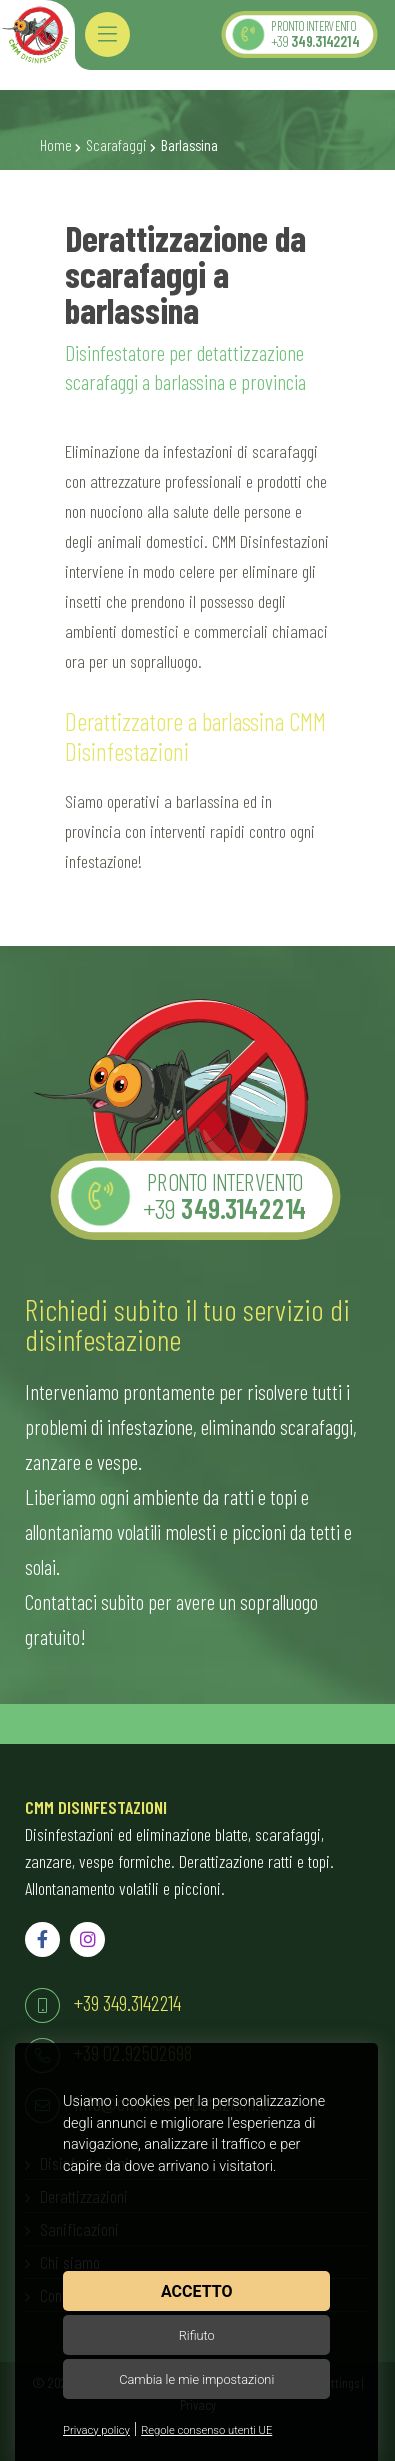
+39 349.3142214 (127, 2002)
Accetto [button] (196, 2291)
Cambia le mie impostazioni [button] (196, 2379)
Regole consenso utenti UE (206, 2430)
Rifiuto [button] (197, 2335)
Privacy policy (96, 2430)
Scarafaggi (116, 145)
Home (56, 145)
